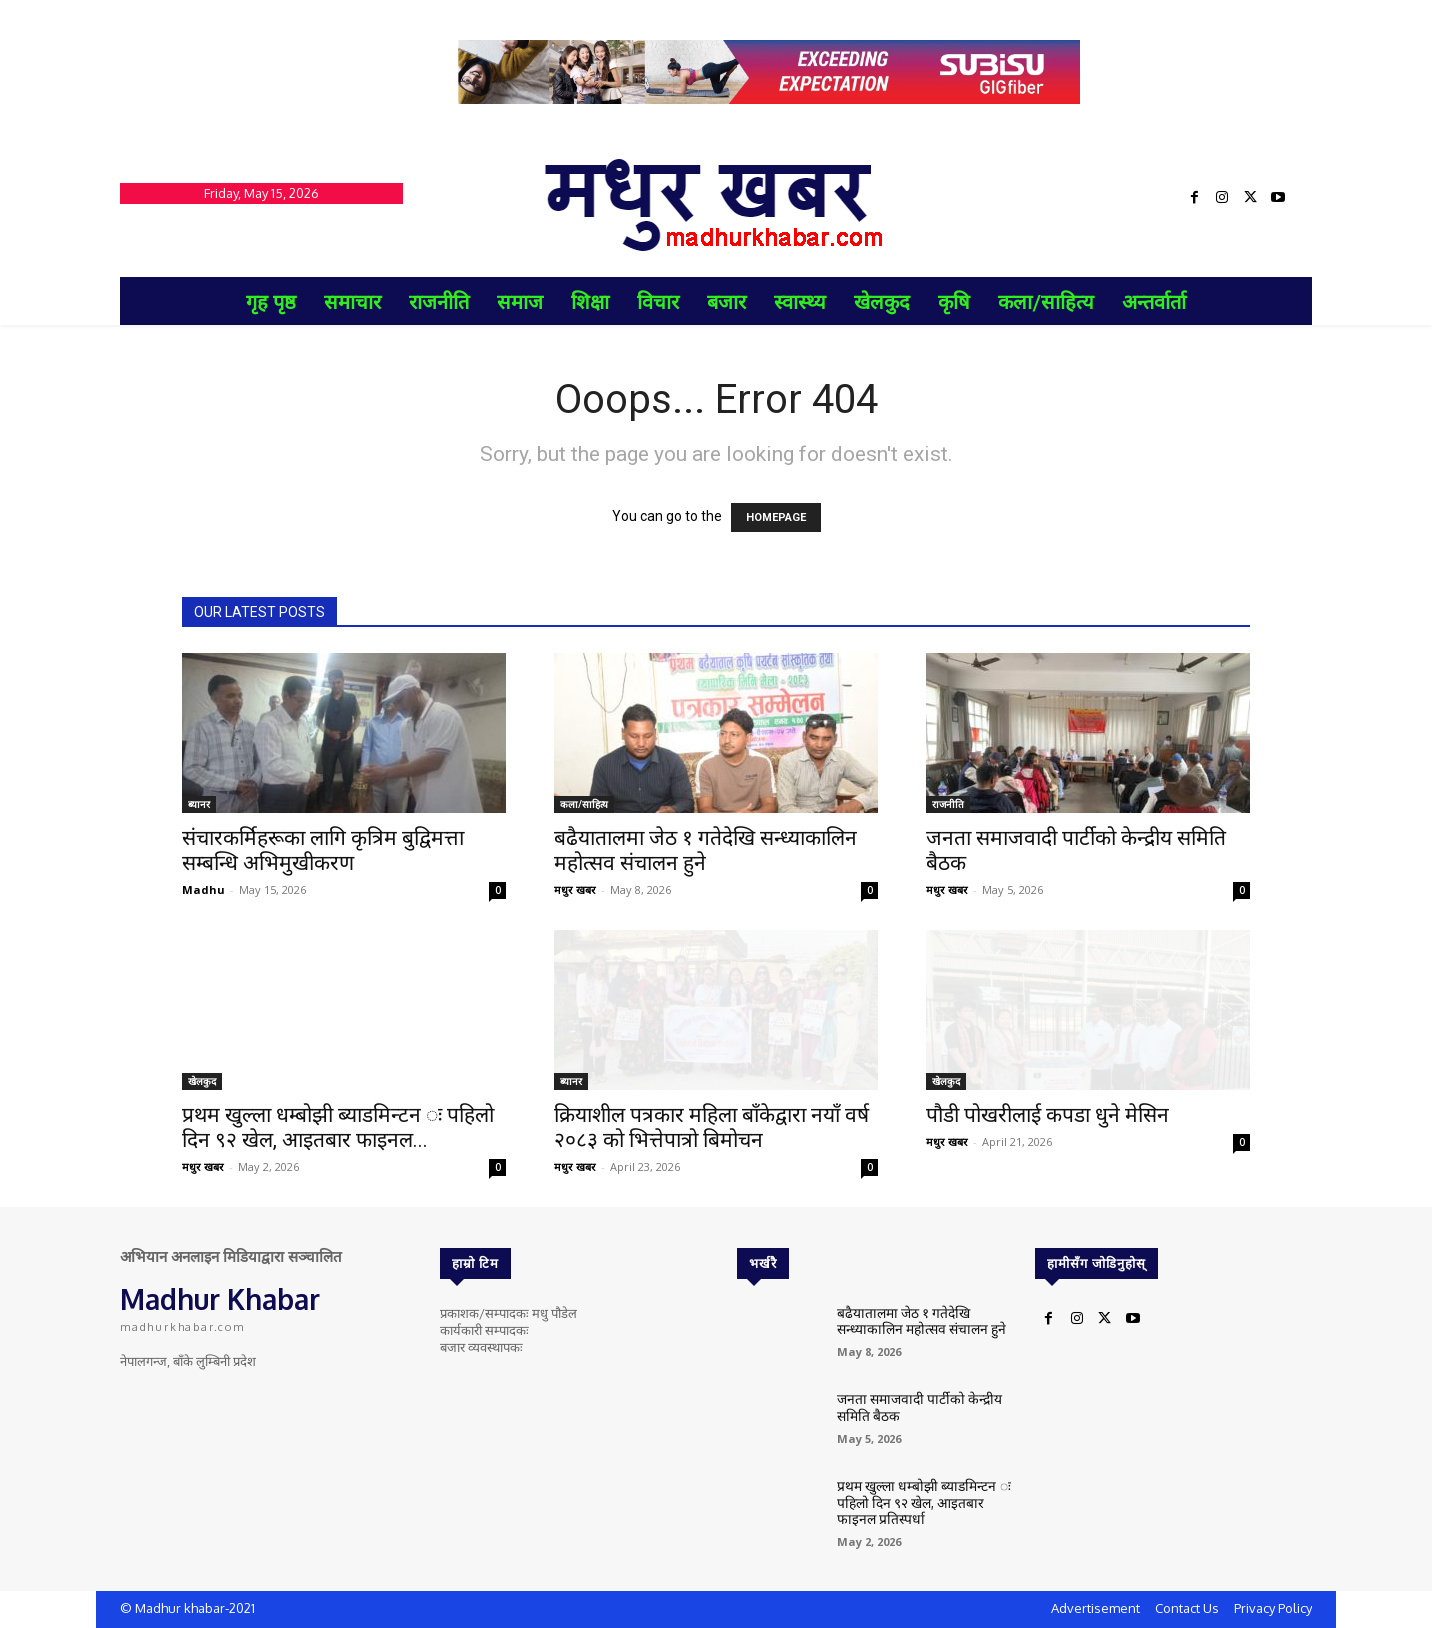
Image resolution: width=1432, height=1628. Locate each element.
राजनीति (948, 804)
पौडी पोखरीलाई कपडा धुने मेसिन (1047, 1115)
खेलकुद (202, 1081)
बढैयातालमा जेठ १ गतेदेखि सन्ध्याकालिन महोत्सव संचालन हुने (705, 850)
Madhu (203, 889)
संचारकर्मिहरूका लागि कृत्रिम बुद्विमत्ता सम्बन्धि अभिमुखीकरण (323, 850)
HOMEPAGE (776, 517)
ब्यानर (199, 804)
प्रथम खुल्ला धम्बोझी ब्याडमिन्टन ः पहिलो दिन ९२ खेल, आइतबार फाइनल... (338, 1127)
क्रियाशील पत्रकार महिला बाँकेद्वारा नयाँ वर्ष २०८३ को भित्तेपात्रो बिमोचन (711, 1127)
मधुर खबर (575, 889)
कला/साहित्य (584, 804)
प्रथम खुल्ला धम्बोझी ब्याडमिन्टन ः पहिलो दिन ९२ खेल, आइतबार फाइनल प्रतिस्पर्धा (924, 1500)
